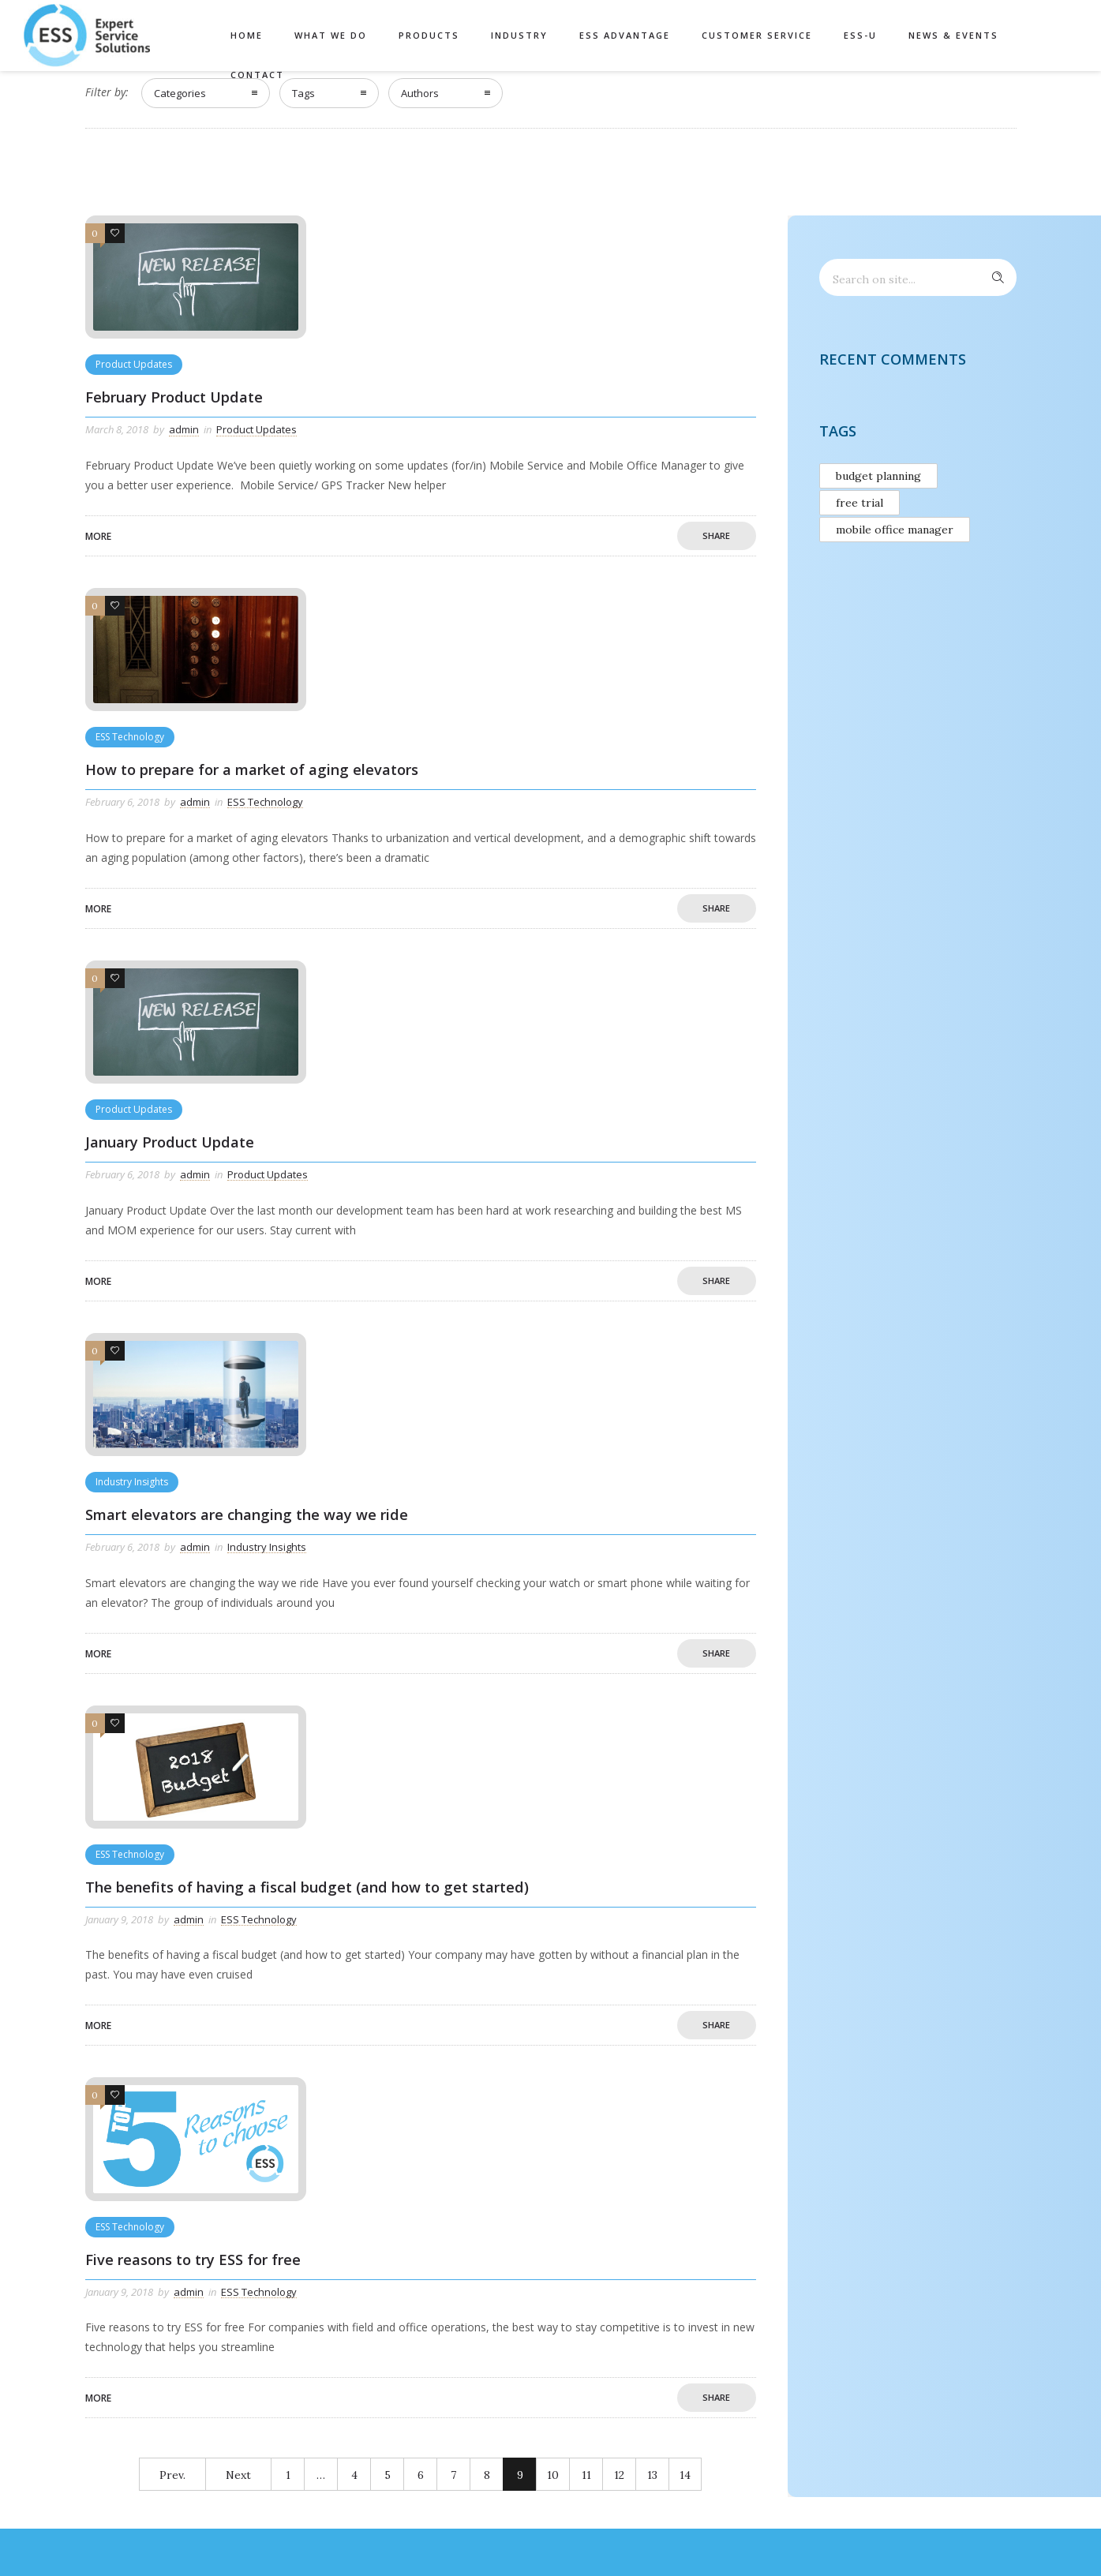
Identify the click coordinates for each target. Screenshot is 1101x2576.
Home (246, 35)
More (98, 536)
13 (652, 2475)
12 (619, 2475)
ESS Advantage (624, 35)
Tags (303, 93)
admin (184, 429)
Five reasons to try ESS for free (193, 2259)
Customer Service (757, 35)
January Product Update (169, 1142)
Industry (519, 35)
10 (553, 2475)
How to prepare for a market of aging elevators (251, 769)
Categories (180, 93)
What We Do (330, 35)
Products (429, 35)
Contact (257, 74)
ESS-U (860, 35)
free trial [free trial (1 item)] (859, 503)
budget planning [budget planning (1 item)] (878, 476)
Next (238, 2475)
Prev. (172, 2475)
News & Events (953, 35)
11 (586, 2475)
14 (685, 2475)
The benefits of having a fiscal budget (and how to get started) (307, 1887)
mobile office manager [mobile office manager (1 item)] (894, 529)
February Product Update (174, 397)
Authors (420, 93)
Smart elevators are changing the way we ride (246, 1514)
